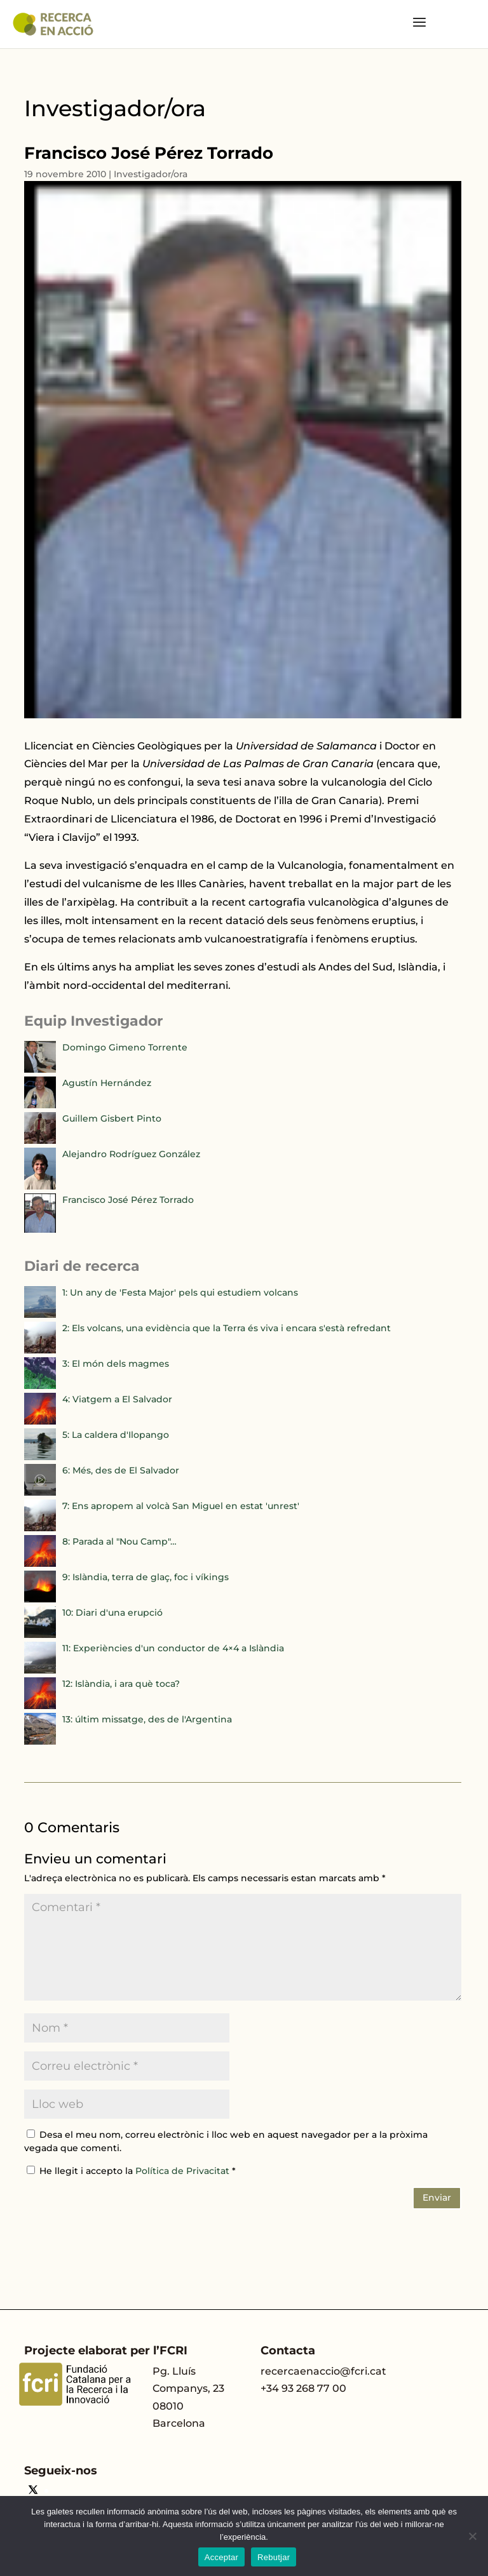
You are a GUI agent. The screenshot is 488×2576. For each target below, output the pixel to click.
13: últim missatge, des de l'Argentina (147, 1719)
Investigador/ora (150, 174)
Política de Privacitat (183, 2171)
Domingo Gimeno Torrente (124, 1047)
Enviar (437, 2197)
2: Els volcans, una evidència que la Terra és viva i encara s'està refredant (226, 1328)
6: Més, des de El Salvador (120, 1470)
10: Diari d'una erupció (112, 1612)
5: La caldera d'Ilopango (115, 1434)
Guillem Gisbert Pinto (111, 1118)
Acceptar (221, 2557)
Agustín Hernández (106, 1083)
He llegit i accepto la (131, 2171)
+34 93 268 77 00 (303, 2388)
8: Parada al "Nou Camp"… (119, 1541)
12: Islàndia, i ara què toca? (121, 1683)
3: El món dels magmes (115, 1363)
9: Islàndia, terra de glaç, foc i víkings (145, 1577)
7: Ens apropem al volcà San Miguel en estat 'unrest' (180, 1506)
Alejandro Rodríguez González (131, 1154)
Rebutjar (273, 2557)
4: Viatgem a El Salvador (117, 1399)
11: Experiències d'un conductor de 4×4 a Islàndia (173, 1648)
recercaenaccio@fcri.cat (323, 2371)
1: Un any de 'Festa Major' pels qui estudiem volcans (180, 1292)
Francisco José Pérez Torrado (128, 1199)
